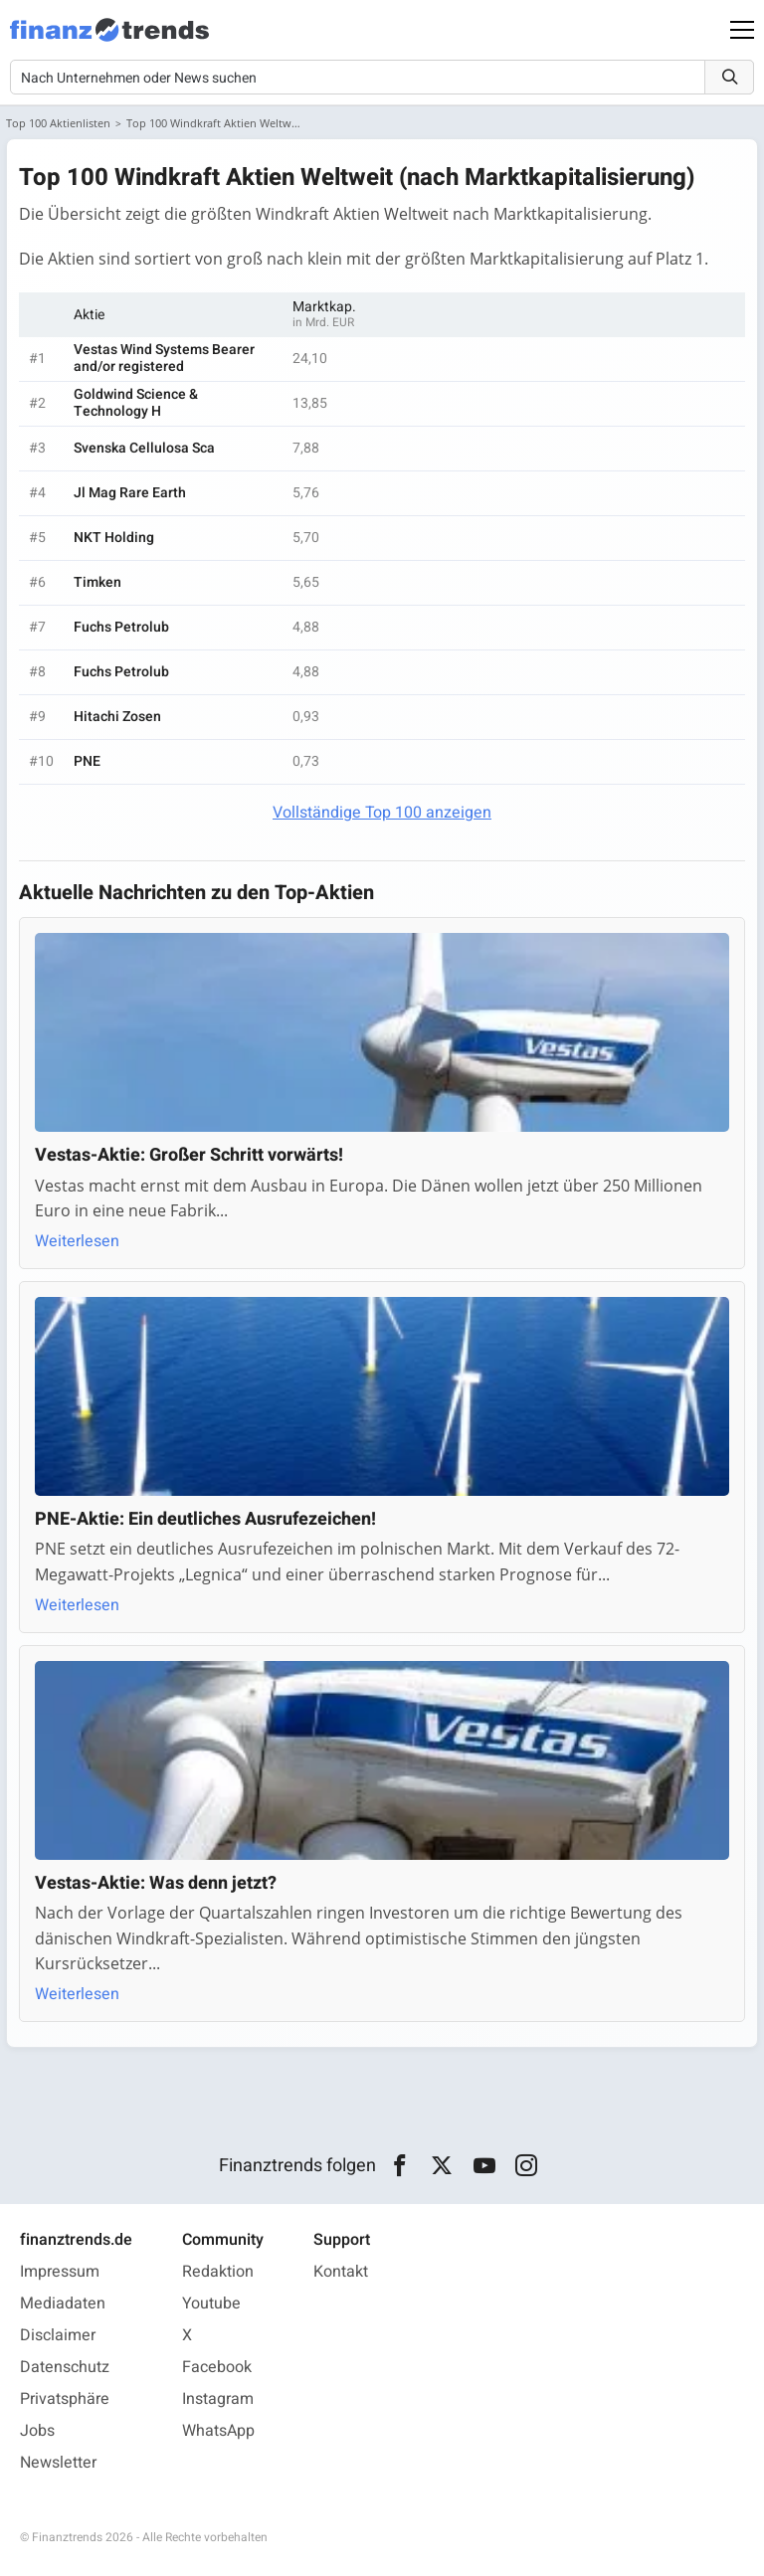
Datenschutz (64, 2367)
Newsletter (58, 2463)
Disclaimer (58, 2335)
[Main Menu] (742, 30)
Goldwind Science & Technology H (136, 403)
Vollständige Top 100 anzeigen (382, 813)
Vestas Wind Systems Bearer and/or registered (164, 358)
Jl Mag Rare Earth (130, 492)
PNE (87, 761)
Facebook (217, 2367)
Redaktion (218, 2272)
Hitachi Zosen (117, 716)
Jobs (37, 2431)
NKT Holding (114, 537)
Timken (97, 582)
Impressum (59, 2272)
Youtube (211, 2303)
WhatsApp (218, 2431)
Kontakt (340, 2272)
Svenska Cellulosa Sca (144, 448)
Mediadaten (62, 2303)
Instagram (218, 2399)
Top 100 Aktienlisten (58, 122)
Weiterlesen (77, 1241)
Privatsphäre (64, 2399)
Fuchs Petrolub (121, 627)
